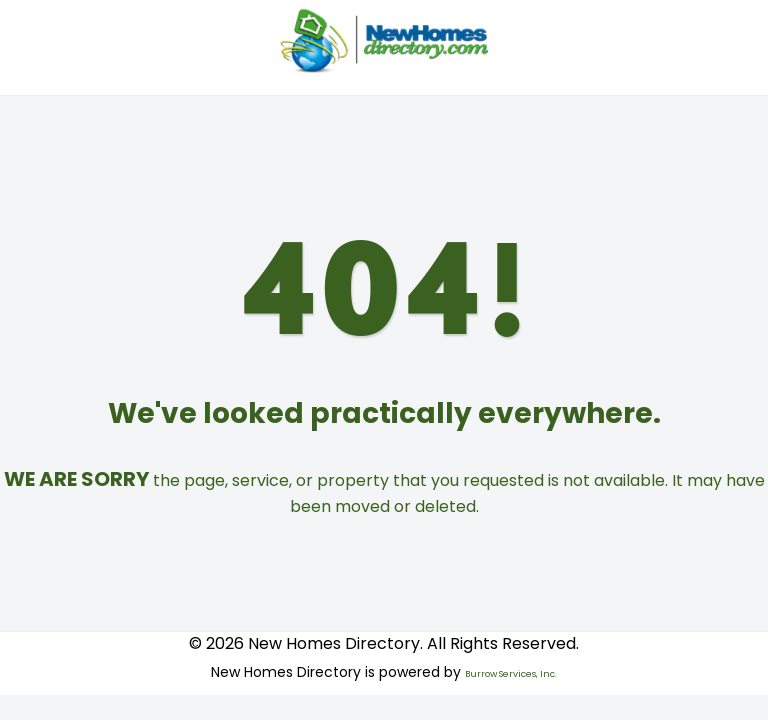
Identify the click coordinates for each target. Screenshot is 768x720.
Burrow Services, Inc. (511, 674)
